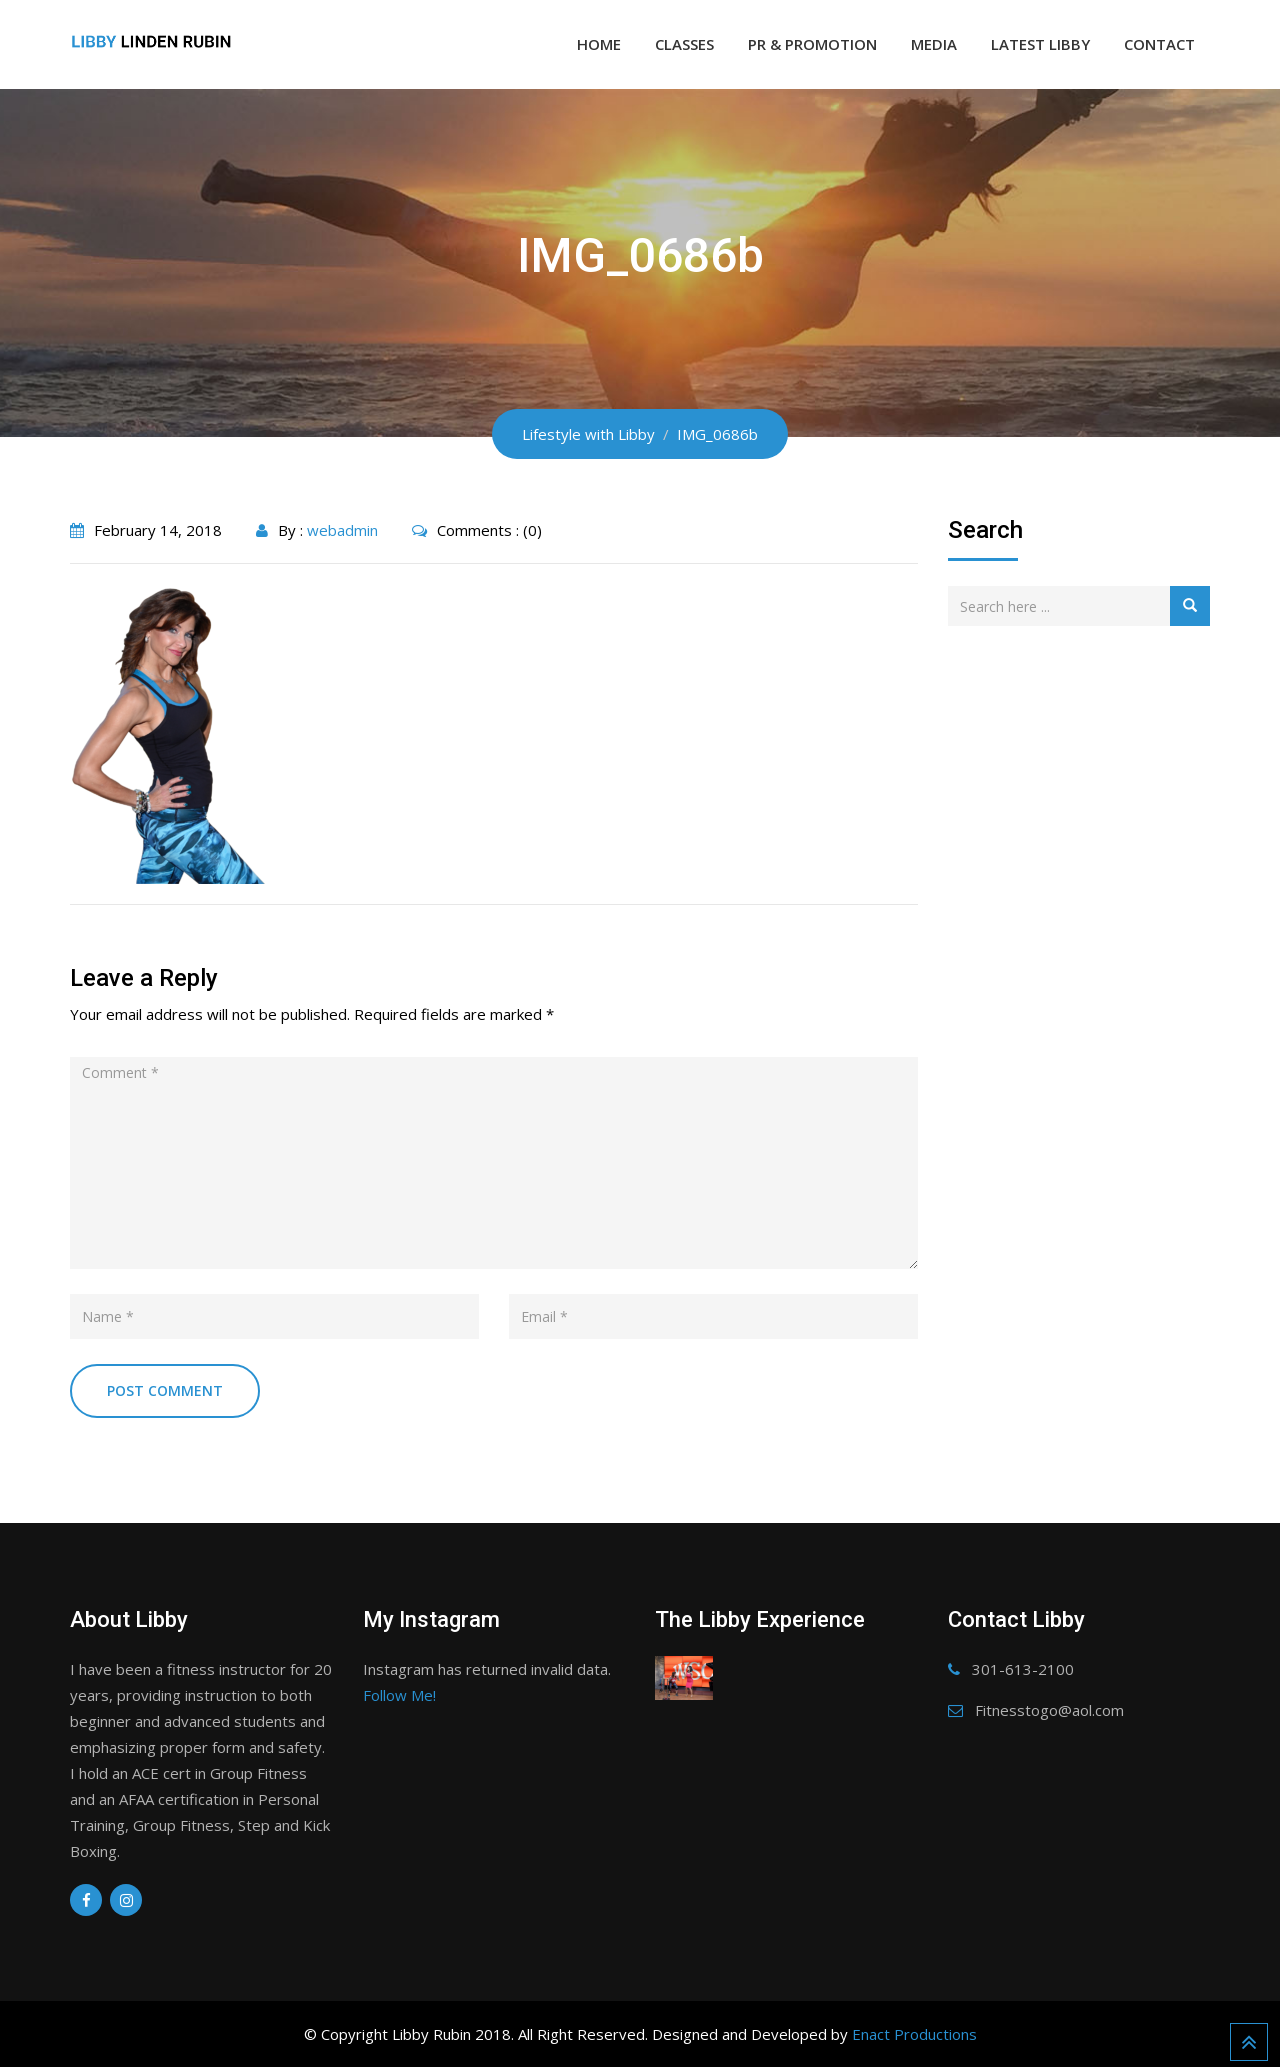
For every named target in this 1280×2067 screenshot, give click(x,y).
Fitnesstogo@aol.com (1049, 1710)
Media (934, 44)
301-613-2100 (1023, 1669)
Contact (1159, 44)
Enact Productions (914, 2034)
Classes (684, 44)
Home (599, 44)
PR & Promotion (812, 44)
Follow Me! (399, 1695)
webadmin (342, 530)
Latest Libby (1040, 44)
